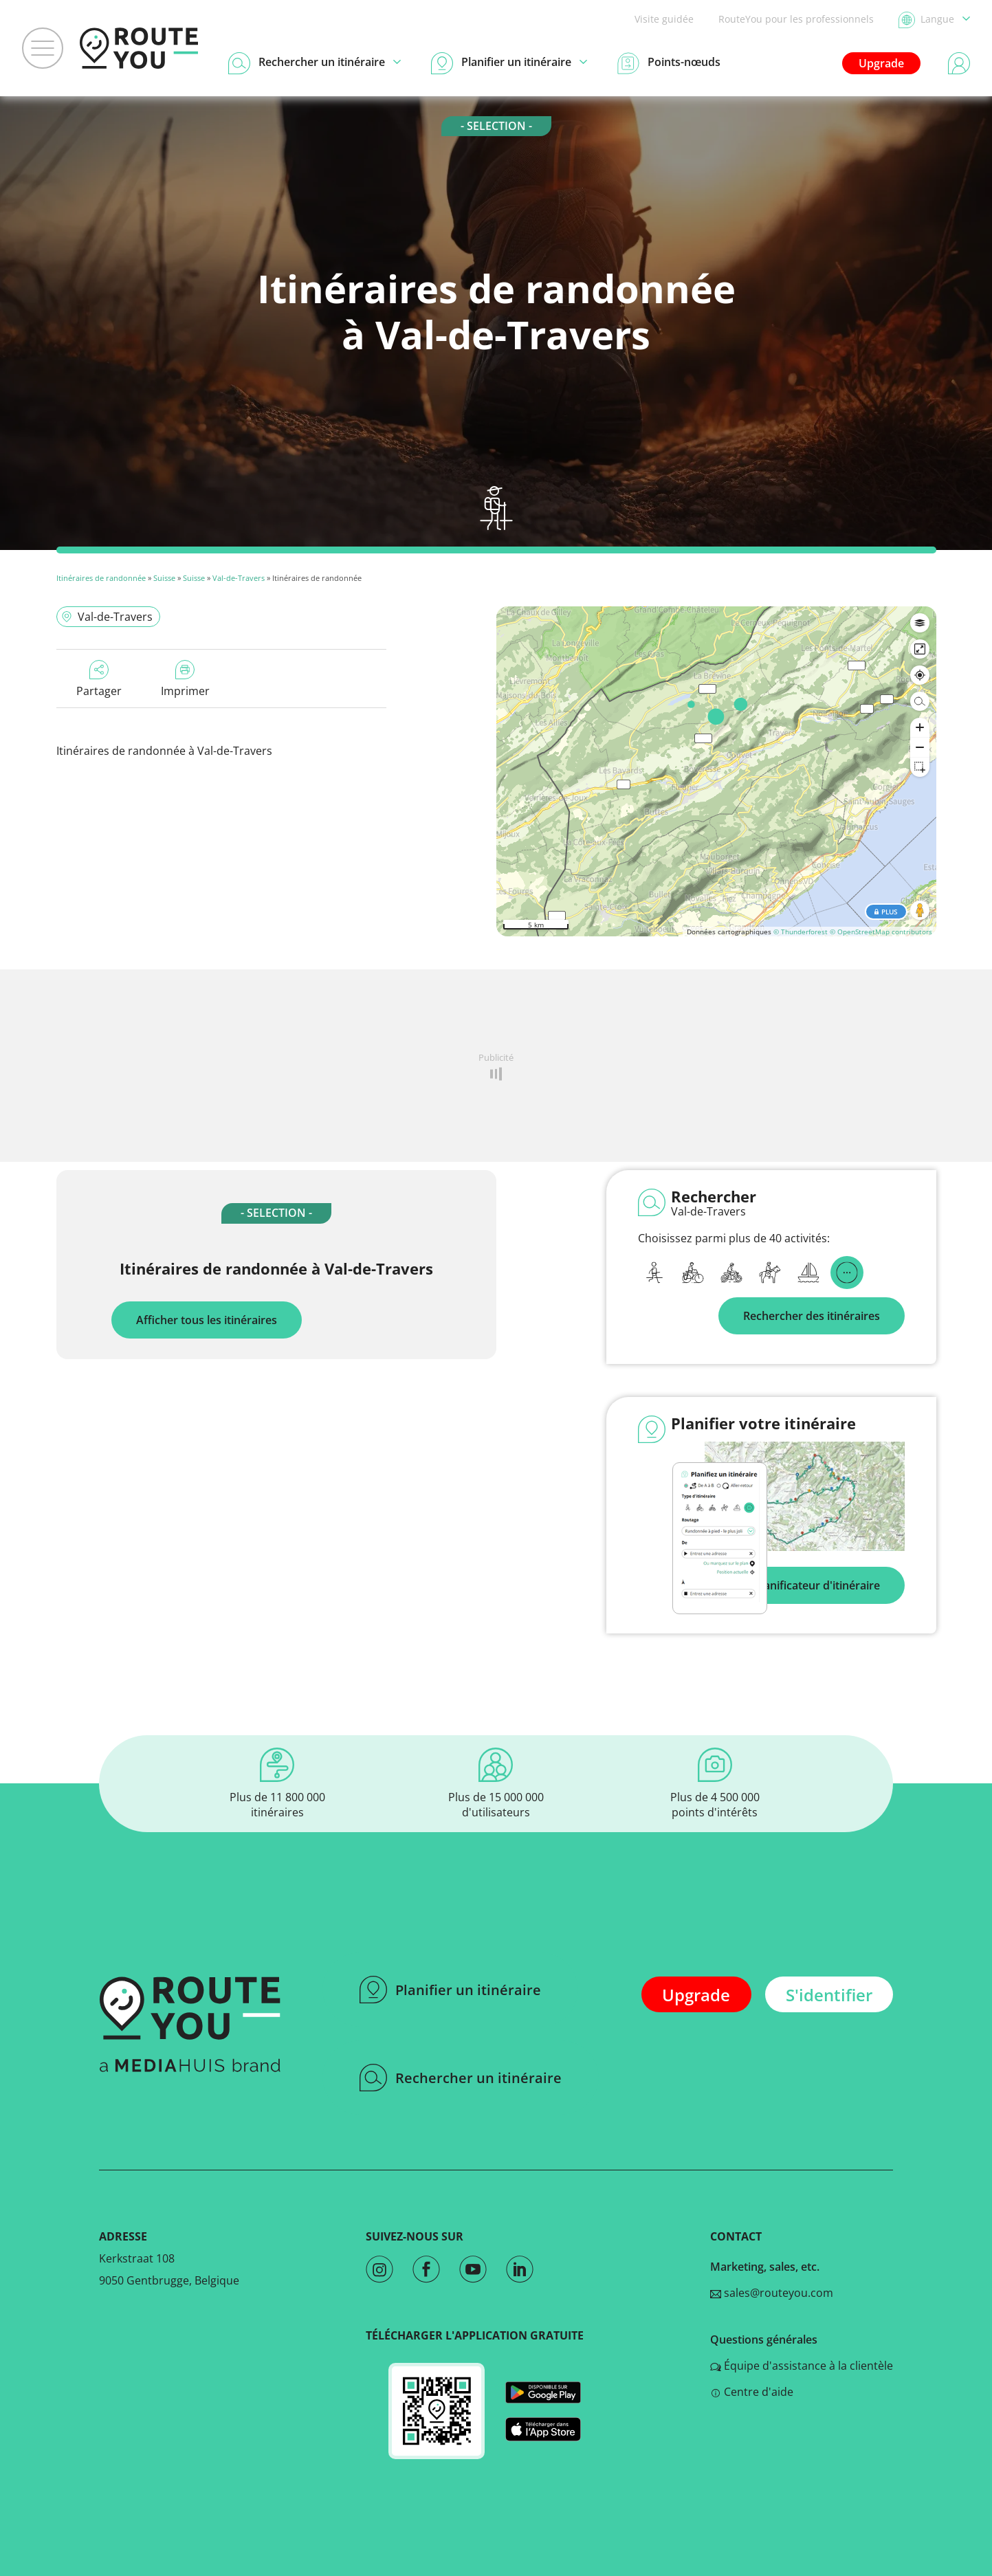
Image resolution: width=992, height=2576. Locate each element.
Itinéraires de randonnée (101, 578)
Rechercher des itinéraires (811, 1315)
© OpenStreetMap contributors (881, 931)
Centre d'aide (751, 2391)
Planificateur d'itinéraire (817, 1585)
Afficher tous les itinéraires (206, 1320)
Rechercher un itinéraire (461, 2077)
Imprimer (185, 679)
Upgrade (881, 63)
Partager (99, 679)
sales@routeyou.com (771, 2292)
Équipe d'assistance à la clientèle (801, 2365)
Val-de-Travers (238, 578)
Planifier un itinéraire (450, 1989)
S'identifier (829, 1994)
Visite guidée (664, 18)
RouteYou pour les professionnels (796, 18)
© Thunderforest (800, 931)
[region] (716, 771)
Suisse (164, 578)
